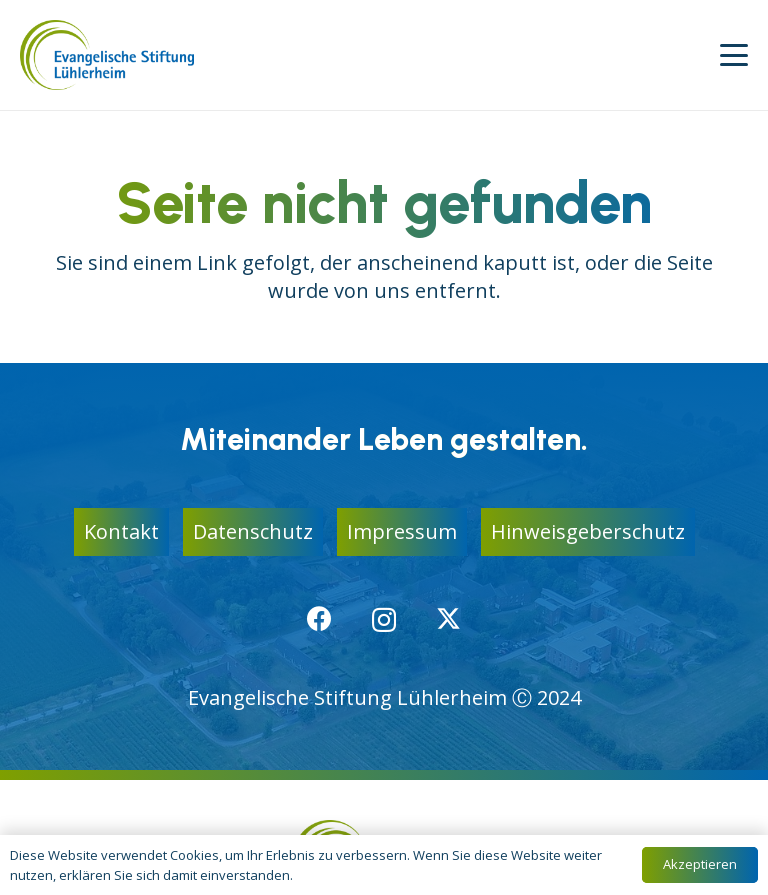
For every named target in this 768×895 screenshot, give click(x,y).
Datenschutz (253, 531)
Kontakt (121, 531)
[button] (734, 55)
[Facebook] (319, 618)
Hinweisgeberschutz (588, 531)
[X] (448, 619)
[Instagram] (384, 620)
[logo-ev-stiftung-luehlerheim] (107, 55)
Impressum (402, 531)
